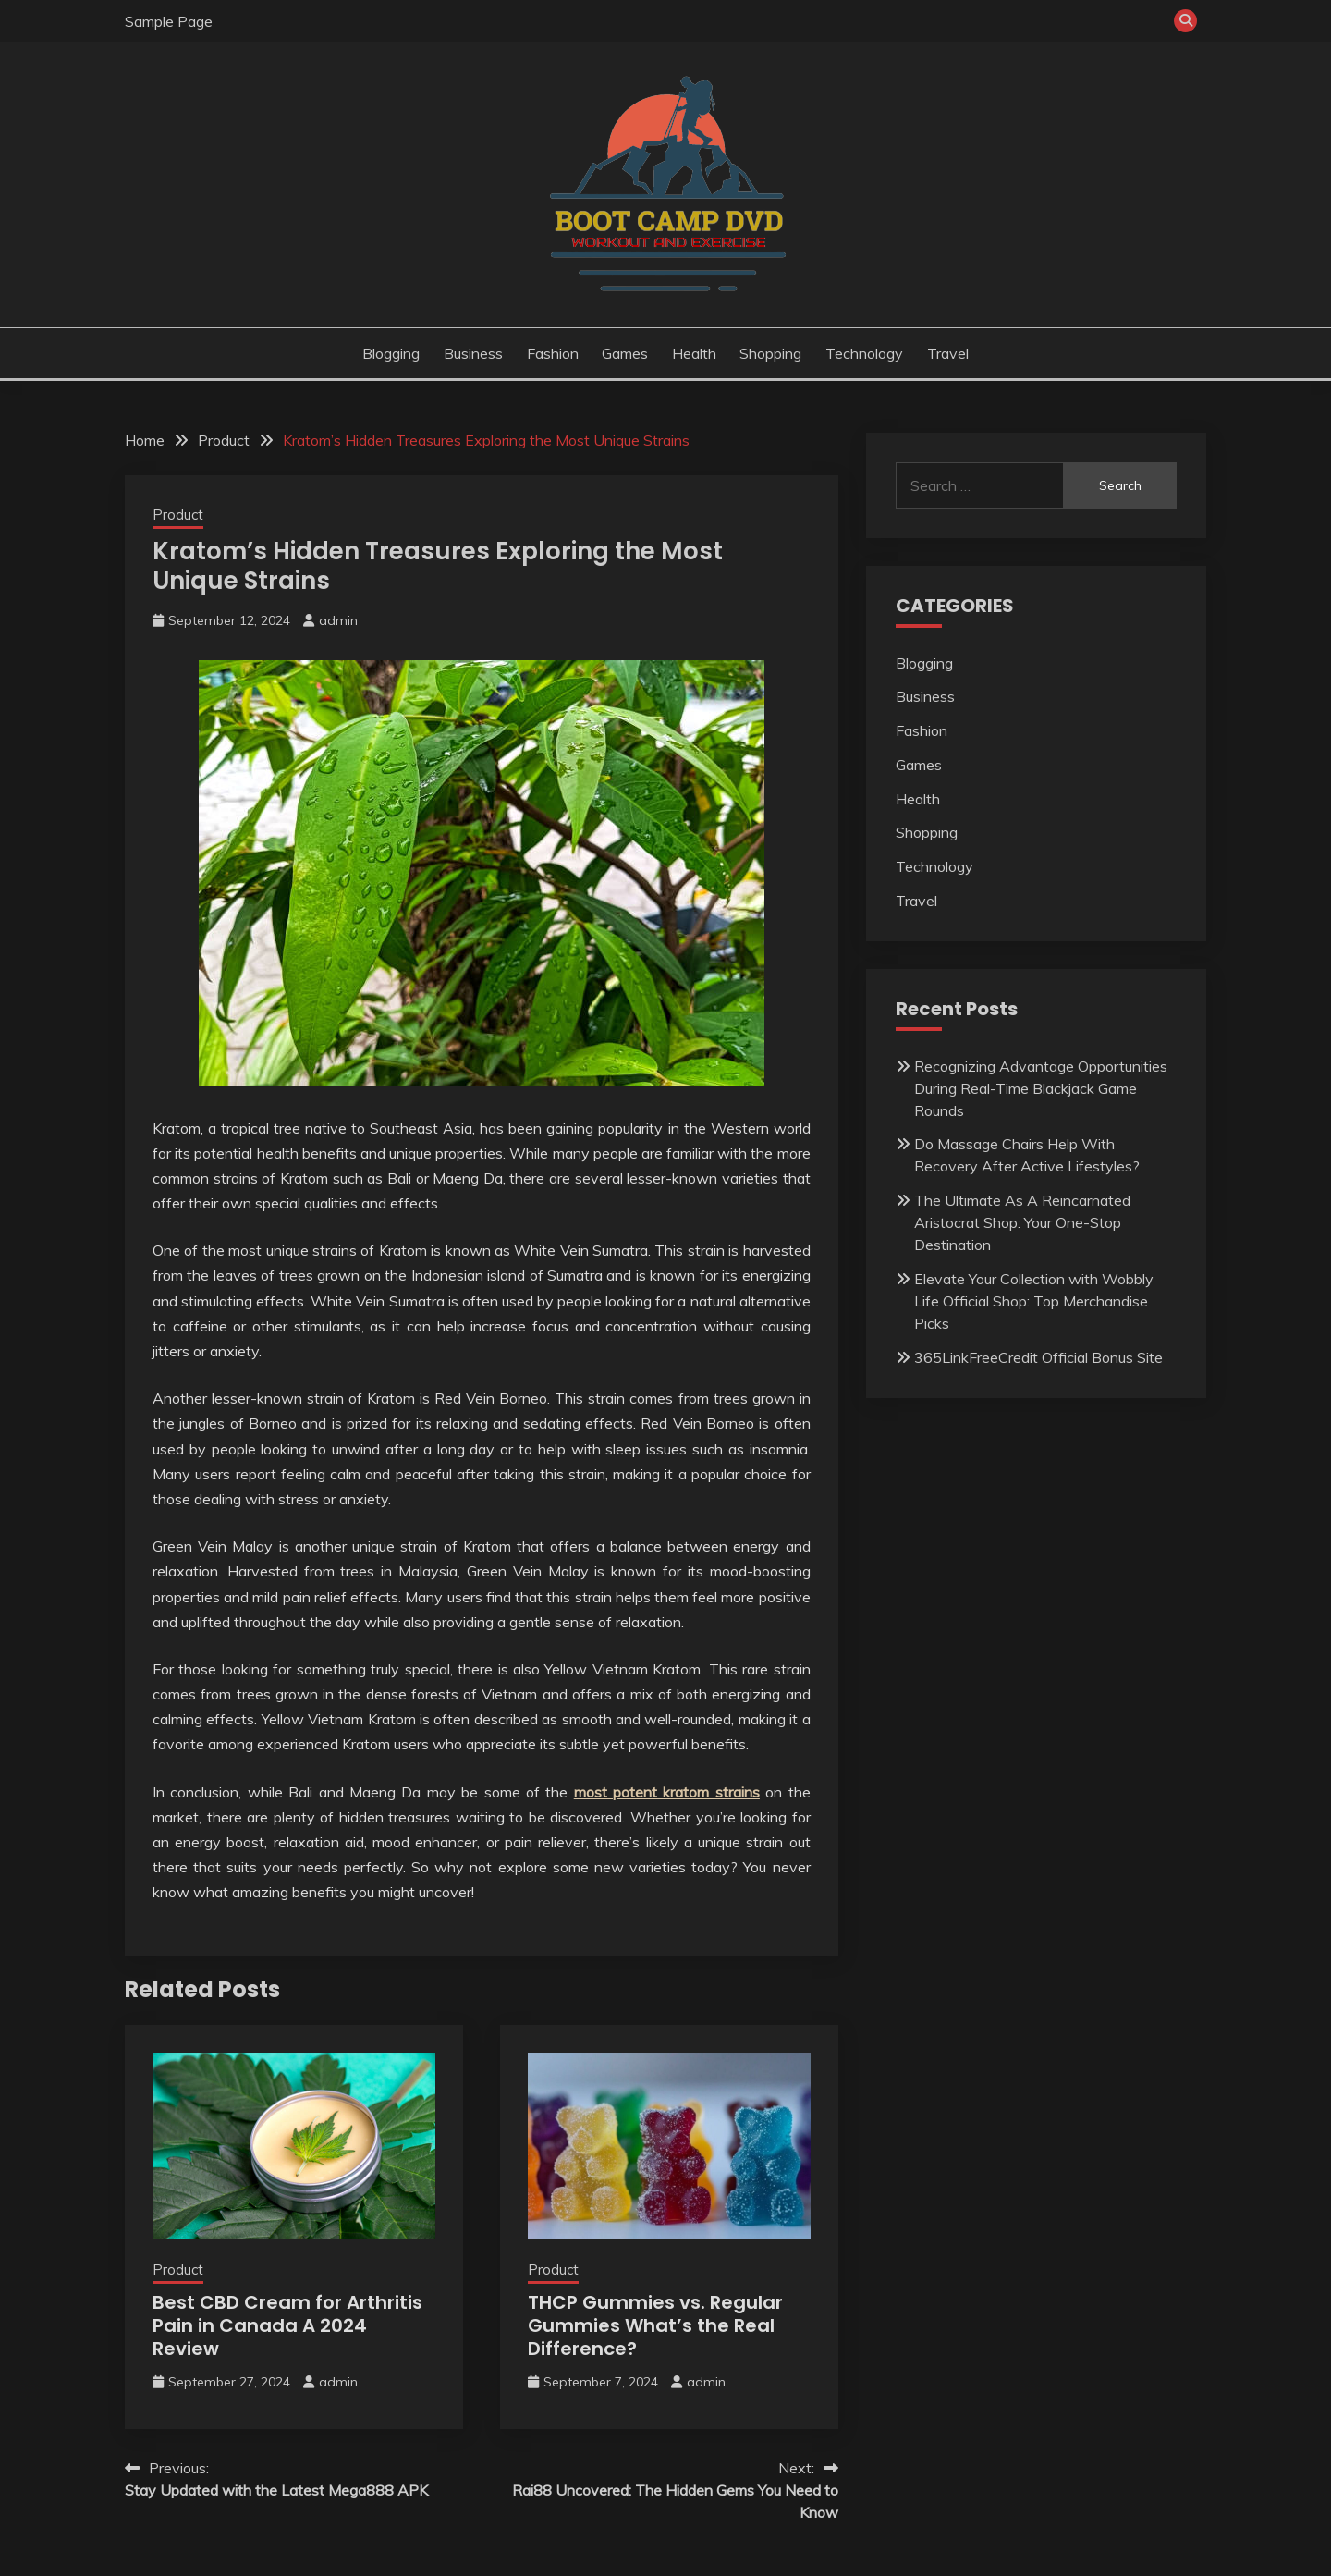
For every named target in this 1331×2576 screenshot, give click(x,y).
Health (694, 353)
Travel (948, 353)
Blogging (391, 353)
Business (473, 353)
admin (338, 620)
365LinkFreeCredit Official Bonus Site (1038, 1357)
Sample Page (169, 21)
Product (178, 514)
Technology (864, 353)
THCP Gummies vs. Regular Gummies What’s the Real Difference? (655, 2325)
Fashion (553, 353)
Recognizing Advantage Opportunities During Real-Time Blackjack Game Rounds (1040, 1088)
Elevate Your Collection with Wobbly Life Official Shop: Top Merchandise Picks (1034, 1301)
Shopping (770, 353)
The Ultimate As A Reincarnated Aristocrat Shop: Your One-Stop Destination (1022, 1222)
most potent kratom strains (667, 1792)
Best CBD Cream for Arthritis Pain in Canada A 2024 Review (287, 2325)
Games (625, 353)
